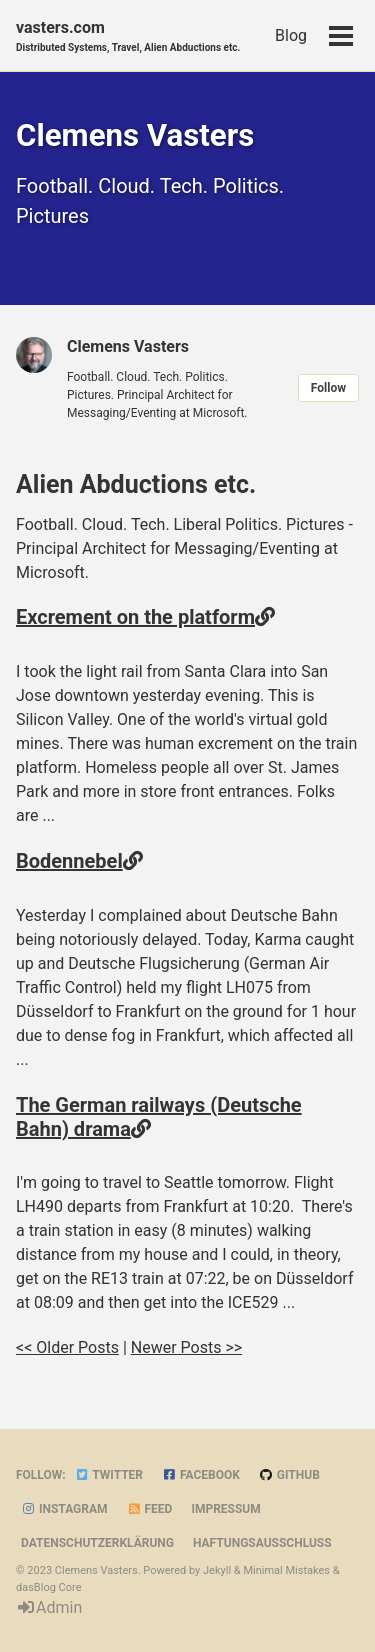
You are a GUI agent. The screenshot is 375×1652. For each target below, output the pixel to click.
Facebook (201, 1475)
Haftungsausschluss (262, 1543)
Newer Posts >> (186, 1347)
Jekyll (217, 1570)
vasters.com (128, 36)
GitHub (289, 1475)
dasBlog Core (48, 1587)
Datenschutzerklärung (97, 1543)
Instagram (64, 1509)
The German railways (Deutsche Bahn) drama (159, 1117)
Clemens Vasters (128, 346)
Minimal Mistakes (286, 1570)
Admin (49, 1607)
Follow (328, 388)
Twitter (109, 1475)
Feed (150, 1509)
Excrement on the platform (135, 617)
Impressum (225, 1509)
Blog (291, 35)
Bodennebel (69, 861)
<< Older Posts (67, 1347)
